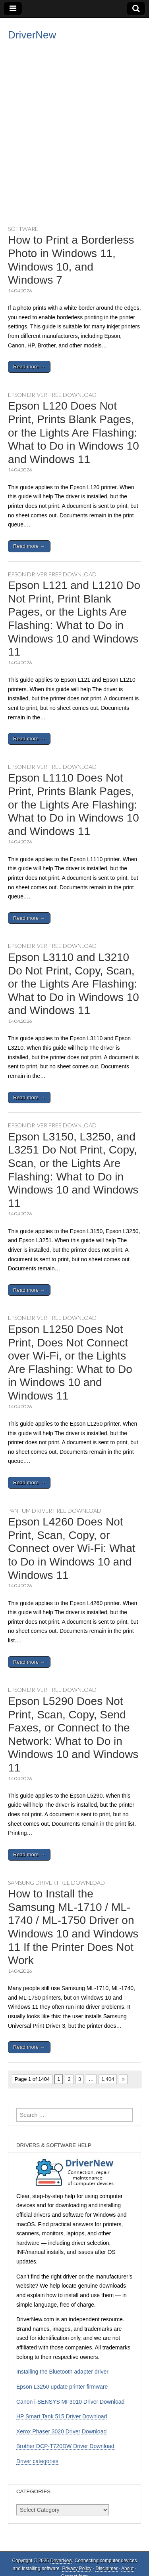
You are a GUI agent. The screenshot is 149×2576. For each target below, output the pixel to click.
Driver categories (37, 2461)
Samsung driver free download (56, 1882)
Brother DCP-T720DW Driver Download (65, 2446)
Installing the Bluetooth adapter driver (62, 2371)
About (127, 2568)
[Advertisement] (74, 142)
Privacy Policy (76, 2568)
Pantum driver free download (54, 1510)
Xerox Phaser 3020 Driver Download (61, 2431)
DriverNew (32, 35)
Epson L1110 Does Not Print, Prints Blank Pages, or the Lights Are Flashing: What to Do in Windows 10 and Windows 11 (73, 804)
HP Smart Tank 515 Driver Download (61, 2416)
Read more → (29, 367)
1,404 (107, 2079)
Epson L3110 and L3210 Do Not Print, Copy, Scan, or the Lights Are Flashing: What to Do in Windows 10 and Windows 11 (73, 983)
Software (23, 228)
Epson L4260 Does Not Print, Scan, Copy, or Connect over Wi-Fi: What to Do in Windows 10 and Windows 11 (71, 1548)
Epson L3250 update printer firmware (62, 2386)
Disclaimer (106, 2568)
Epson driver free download (52, 394)
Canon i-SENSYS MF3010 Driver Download (70, 2402)
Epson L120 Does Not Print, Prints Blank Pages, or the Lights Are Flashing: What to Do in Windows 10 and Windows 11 (73, 432)
